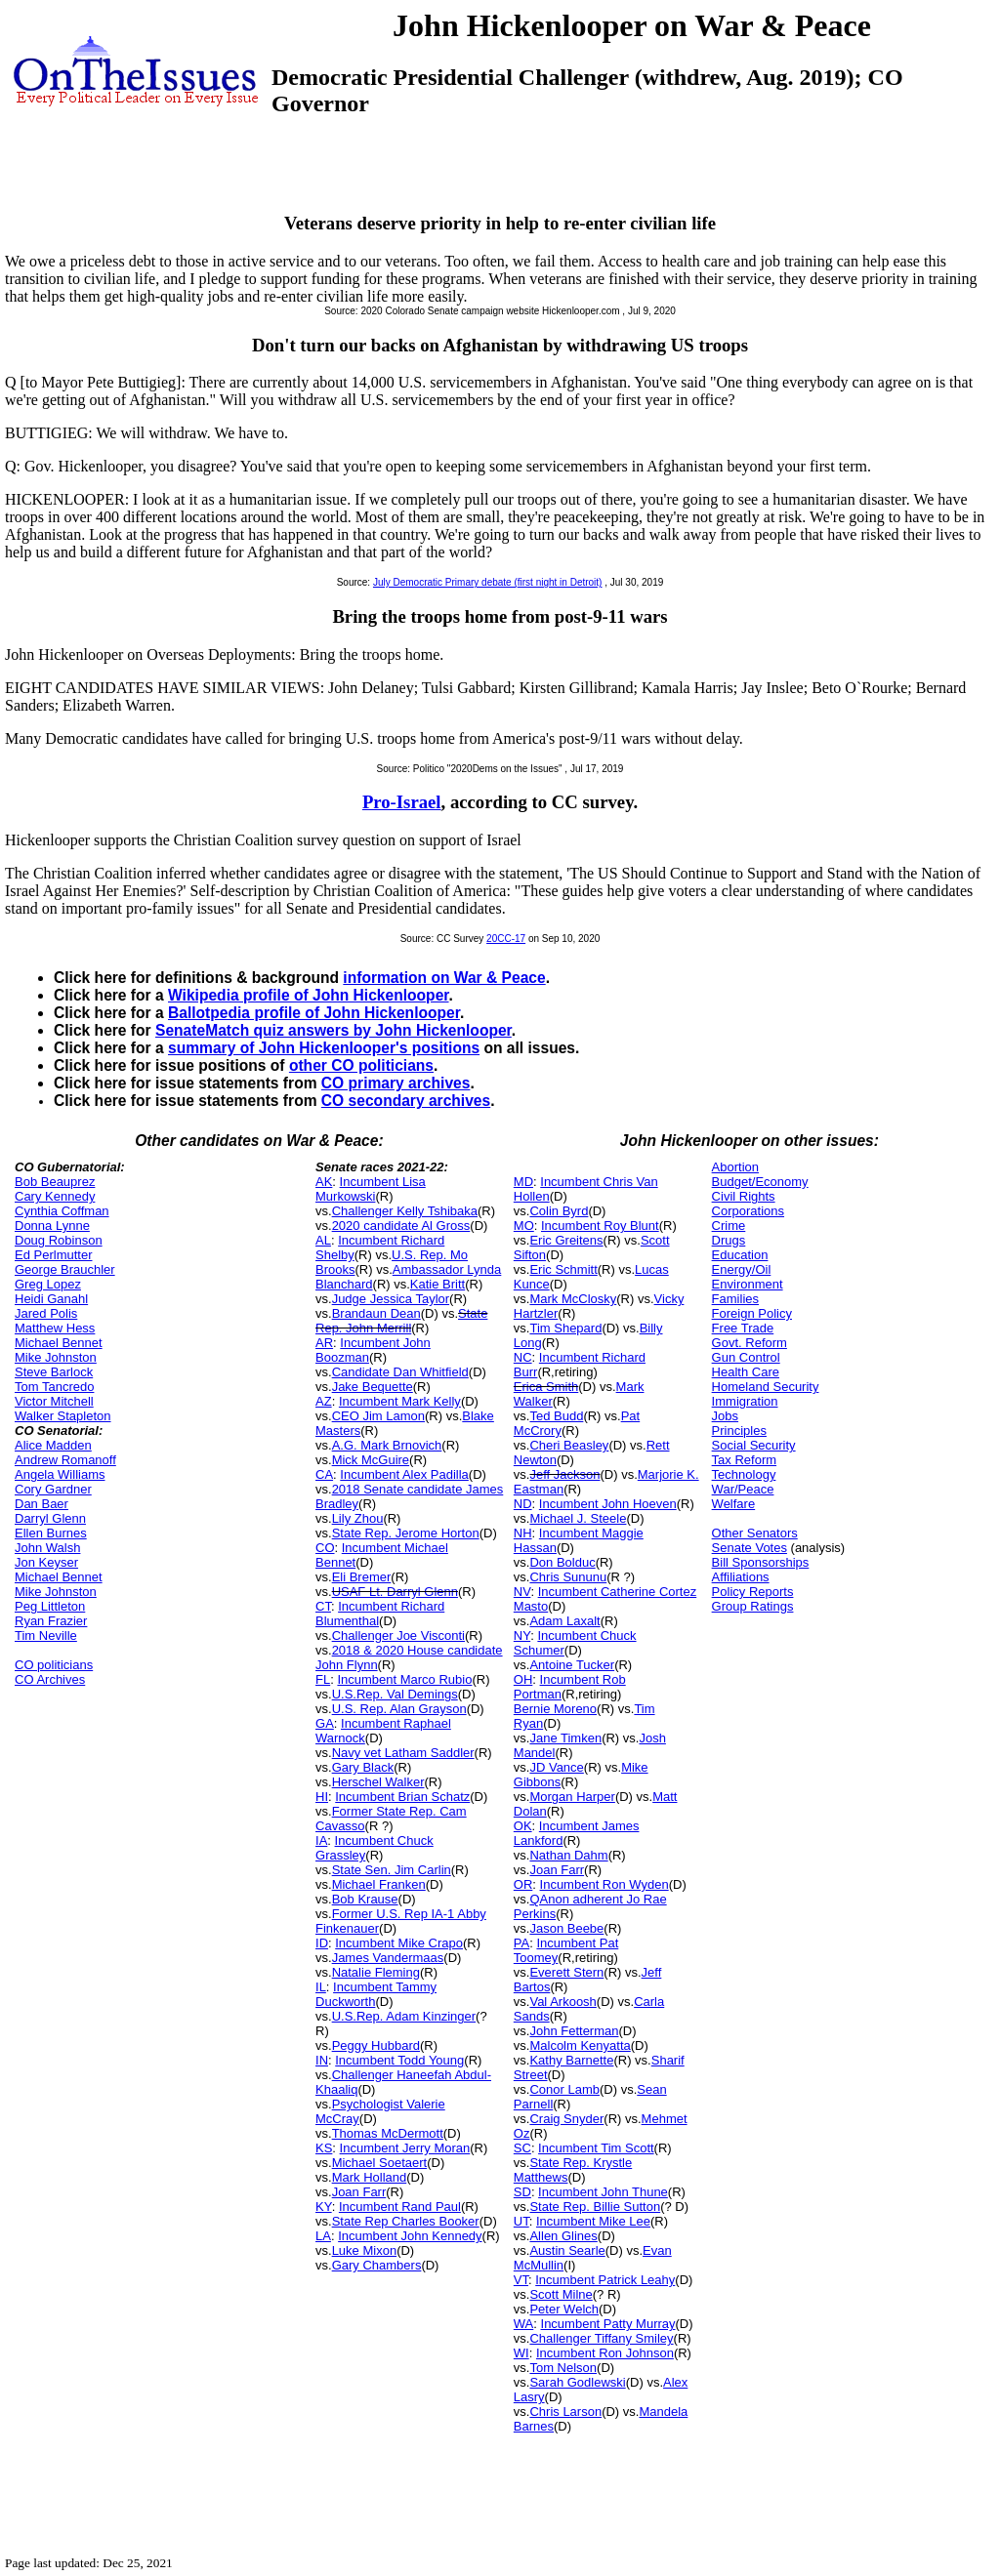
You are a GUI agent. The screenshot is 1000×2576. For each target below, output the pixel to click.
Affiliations (741, 1577)
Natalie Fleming (376, 1972)
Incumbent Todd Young (399, 2060)
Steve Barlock (54, 1372)
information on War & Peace (444, 977)
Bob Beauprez (55, 1181)
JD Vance (556, 1767)
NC (523, 1357)
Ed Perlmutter (53, 1254)
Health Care (745, 1372)
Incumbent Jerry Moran (405, 2148)
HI (321, 1796)
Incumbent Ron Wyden (604, 1884)
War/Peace (743, 1489)
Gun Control (746, 1357)
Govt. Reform (749, 1342)
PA (521, 1943)
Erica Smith (546, 1386)
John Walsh (47, 1547)
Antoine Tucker (571, 1664)
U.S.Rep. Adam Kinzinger (404, 2016)
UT (521, 2221)
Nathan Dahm (568, 1855)
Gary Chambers (377, 2265)
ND (523, 1503)
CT (323, 1606)
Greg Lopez (48, 1284)
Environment (747, 1284)
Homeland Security (765, 1386)
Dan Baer (41, 1503)
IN (321, 2060)
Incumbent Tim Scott (596, 2148)
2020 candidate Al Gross (401, 1225)
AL (323, 1240)
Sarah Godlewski (577, 2382)
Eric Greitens (566, 1240)
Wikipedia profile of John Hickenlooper (308, 995)
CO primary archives (396, 1083)
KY (323, 2206)
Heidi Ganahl (51, 1298)
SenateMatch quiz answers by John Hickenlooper (333, 1030)
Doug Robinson (59, 1240)
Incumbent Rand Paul (400, 2206)
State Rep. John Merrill (401, 1320)
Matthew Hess (55, 1328)
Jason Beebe (566, 1928)
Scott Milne (560, 2294)
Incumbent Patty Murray (608, 2323)
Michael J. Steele (577, 1518)
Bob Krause (365, 1899)
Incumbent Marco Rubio (404, 1679)
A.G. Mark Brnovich (387, 1445)
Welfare (734, 1503)
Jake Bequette (372, 1386)
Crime (729, 1225)
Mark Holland (369, 2177)
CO (325, 1547)
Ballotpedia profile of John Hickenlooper (314, 1012)
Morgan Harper (571, 1796)
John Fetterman (573, 2031)
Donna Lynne (52, 1225)
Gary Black (363, 1767)
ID (321, 1943)
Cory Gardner (53, 1489)
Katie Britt (437, 1284)
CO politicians (54, 1664)
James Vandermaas (388, 1957)
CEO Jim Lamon (378, 1416)
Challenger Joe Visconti (398, 1635)
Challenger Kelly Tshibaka (405, 1211)
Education (740, 1254)
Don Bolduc (562, 1562)
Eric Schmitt (563, 1269)
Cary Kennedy (55, 1196)
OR (523, 1884)
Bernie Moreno (555, 1708)
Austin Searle (566, 2250)
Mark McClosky (572, 1298)
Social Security (754, 1445)
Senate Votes (749, 1547)
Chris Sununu (567, 1577)
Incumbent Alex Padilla (404, 1474)
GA (324, 1723)
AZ (323, 1401)
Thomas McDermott (387, 2133)
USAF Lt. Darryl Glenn (395, 1591)
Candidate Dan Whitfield (400, 1372)
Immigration (745, 1401)
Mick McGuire (370, 1459)
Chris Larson (565, 2411)
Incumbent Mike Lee (593, 2221)
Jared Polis (46, 1313)
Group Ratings (753, 1606)
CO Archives (50, 1679)
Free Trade (743, 1328)
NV (522, 1591)
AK (323, 1181)
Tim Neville (46, 1635)
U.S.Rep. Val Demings (395, 1694)
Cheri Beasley (568, 1445)
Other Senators (755, 1533)
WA (523, 2323)
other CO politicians (361, 1065)
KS (323, 2148)
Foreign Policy (752, 1313)
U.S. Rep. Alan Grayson (399, 1708)
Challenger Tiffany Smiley (601, 2338)
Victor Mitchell (54, 1401)
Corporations (748, 1211)
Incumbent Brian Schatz (402, 1796)
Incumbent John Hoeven (608, 1503)
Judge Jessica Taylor (390, 1298)
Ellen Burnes (51, 1533)
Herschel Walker (378, 1782)
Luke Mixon (364, 2250)
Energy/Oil (741, 1269)
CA (324, 1474)
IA (321, 1840)
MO (524, 1225)
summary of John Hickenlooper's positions (323, 1048)
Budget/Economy (760, 1181)
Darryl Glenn (50, 1518)
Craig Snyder (566, 2118)
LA (323, 2235)
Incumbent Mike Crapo (399, 1943)
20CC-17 (505, 938)
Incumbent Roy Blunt (600, 1225)
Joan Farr (359, 2192)
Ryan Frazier (51, 1621)
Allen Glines (563, 2235)
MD (523, 1181)
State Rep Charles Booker (405, 2221)
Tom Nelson (563, 2367)
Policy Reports (753, 1591)
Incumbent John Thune (603, 2192)
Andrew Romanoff (65, 1459)
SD (522, 2192)
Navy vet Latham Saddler (403, 1752)
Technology (744, 1474)
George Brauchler (65, 1269)
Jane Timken (565, 1738)
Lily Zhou (358, 1518)
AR (324, 1342)
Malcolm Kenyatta (579, 2045)
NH (523, 1533)
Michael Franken (379, 1884)
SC (522, 2148)
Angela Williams (59, 1474)
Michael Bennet (59, 1342)
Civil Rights (743, 1196)
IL (320, 1987)
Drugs (729, 1240)
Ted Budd (556, 1416)
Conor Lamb (564, 2089)
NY (522, 1635)
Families (735, 1298)
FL (322, 1679)
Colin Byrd (558, 1211)
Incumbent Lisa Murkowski (370, 1189)
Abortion (735, 1167)
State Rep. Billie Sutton (594, 2206)
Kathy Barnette (571, 2060)
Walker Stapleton (63, 1416)
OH (523, 1679)
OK (523, 1826)
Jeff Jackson (564, 1474)
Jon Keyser (46, 1562)
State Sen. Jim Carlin (391, 1869)
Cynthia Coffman (62, 1211)
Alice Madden (53, 1445)
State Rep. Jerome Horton (405, 1533)
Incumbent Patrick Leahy (605, 2279)
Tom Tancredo (54, 1386)
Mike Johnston (56, 1357)
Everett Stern (566, 1972)
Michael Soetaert (380, 2162)
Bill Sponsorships (761, 1562)
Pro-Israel (401, 802)
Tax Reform (744, 1459)
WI (521, 2353)
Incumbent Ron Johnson (605, 2353)
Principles (739, 1430)
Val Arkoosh (562, 2001)
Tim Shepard (565, 1328)
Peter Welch (564, 2309)
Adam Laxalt (564, 1621)
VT (521, 2279)
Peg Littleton (50, 1606)
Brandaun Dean (376, 1313)
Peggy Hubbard (376, 2045)
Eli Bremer (362, 1577)
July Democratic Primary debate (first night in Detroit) (488, 582)
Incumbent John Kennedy (409, 2235)
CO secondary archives (405, 1100)
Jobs (725, 1416)
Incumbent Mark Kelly (400, 1401)
